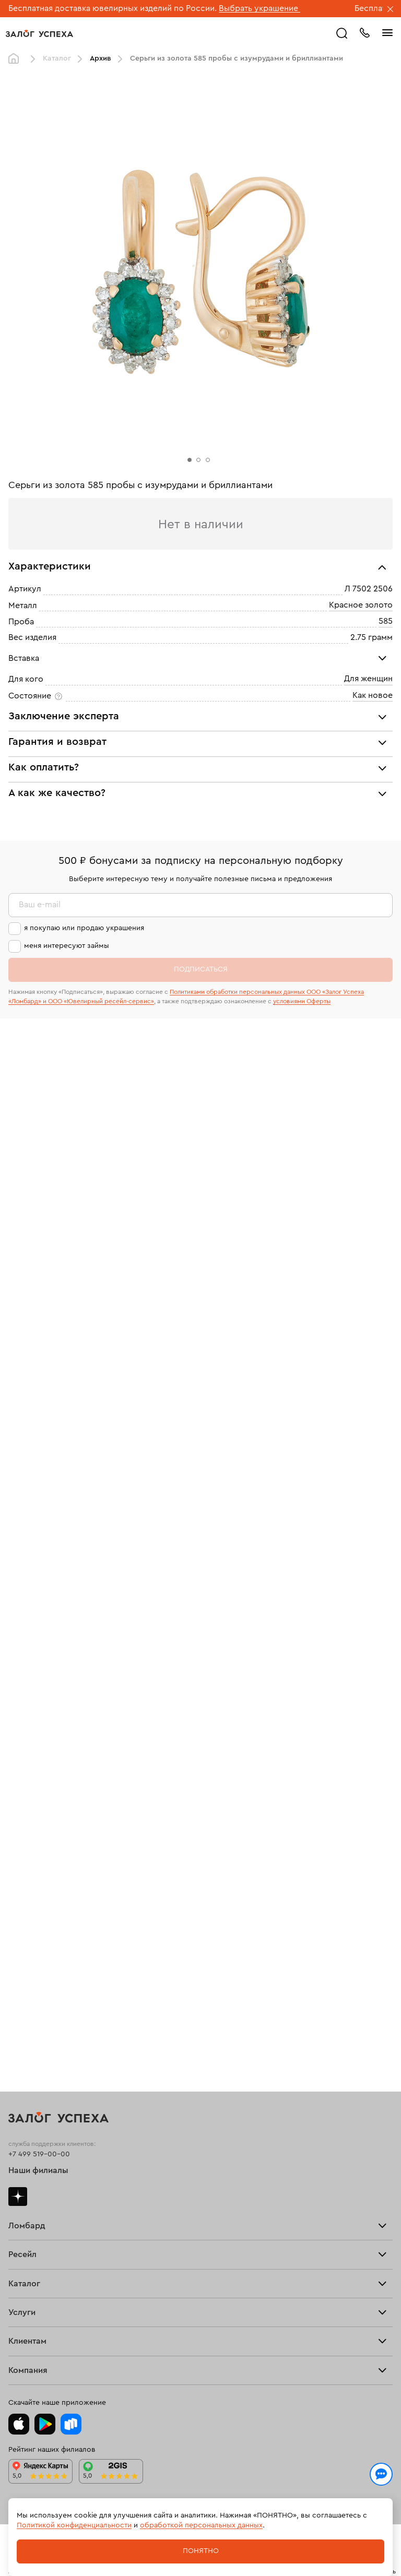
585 (386, 621)
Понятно (201, 2551)
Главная (16, 59)
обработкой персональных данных (201, 2525)
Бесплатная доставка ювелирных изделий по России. (112, 8)
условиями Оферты (302, 1001)
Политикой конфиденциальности (74, 2525)
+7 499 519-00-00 (39, 2154)
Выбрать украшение (259, 8)
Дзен (17, 2196)
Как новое (372, 695)
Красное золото (361, 605)
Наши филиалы (38, 2170)
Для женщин (368, 678)
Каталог (57, 58)
